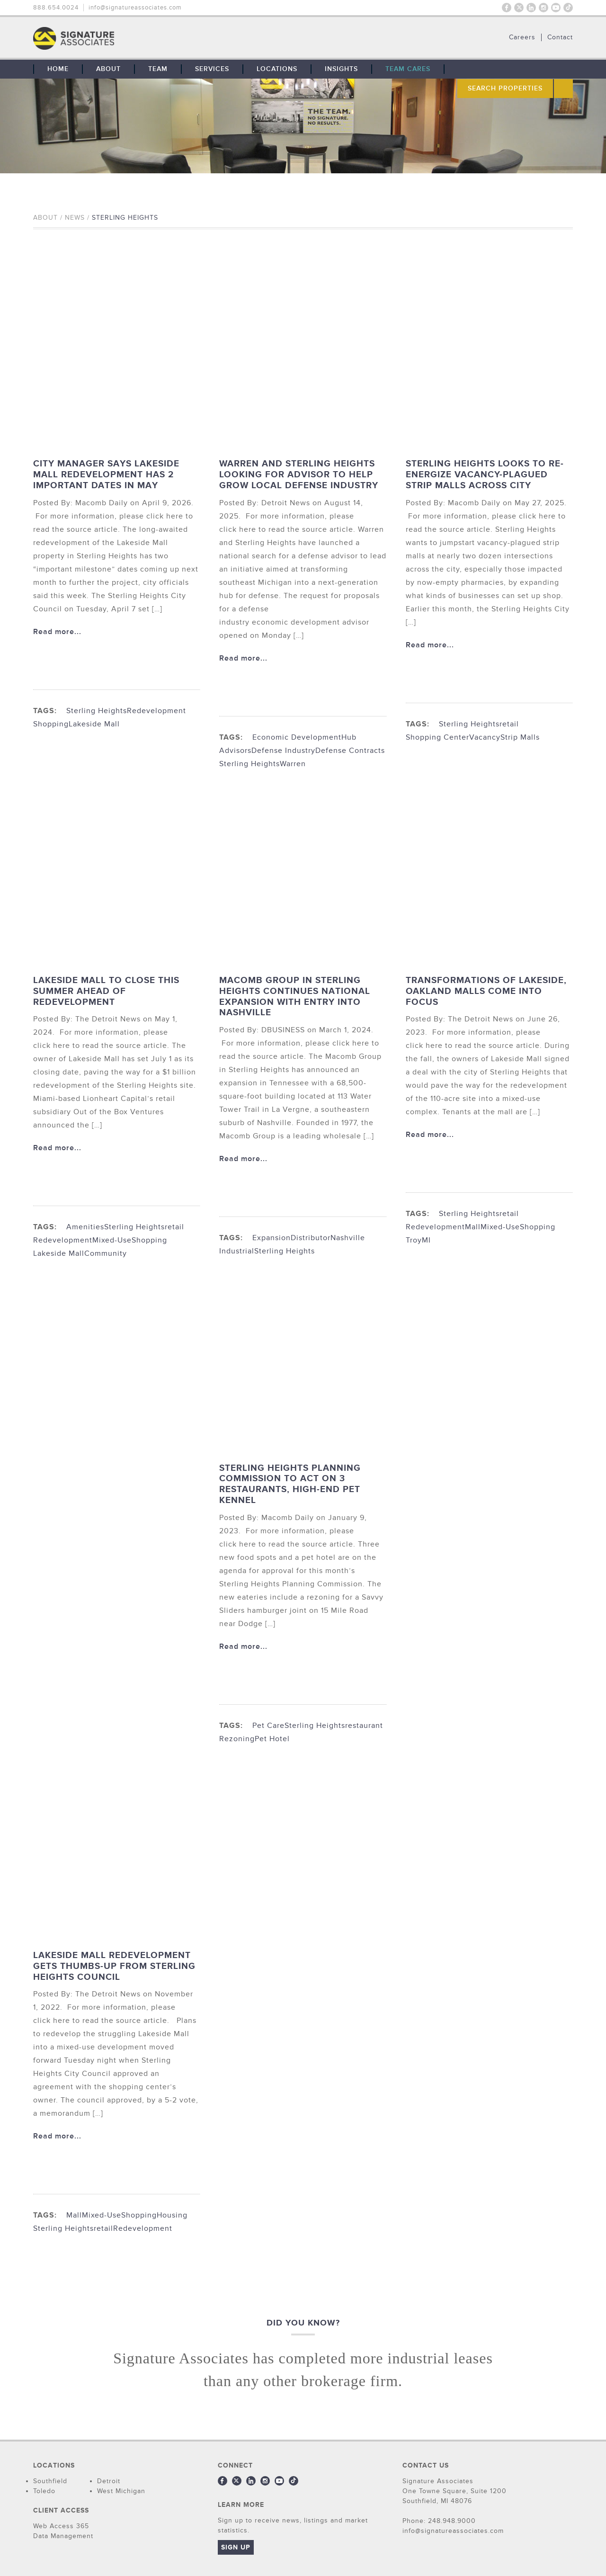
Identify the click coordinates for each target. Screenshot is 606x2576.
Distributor (310, 1238)
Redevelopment (156, 711)
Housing (172, 2215)
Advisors (235, 750)
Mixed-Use (112, 1240)
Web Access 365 (61, 2526)
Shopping (51, 724)
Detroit (108, 2481)
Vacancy (484, 737)
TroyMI (418, 1240)
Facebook (506, 7)
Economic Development (296, 737)
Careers (522, 37)
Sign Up (235, 2547)
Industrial (236, 1251)
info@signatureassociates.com (135, 7)
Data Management (63, 2536)
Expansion (271, 1238)
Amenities (85, 1227)
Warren (293, 764)
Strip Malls (520, 737)
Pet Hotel (272, 1739)
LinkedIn (531, 7)
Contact (560, 37)
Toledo (44, 2491)
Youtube (556, 7)
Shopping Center (437, 737)
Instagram (543, 7)
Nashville (347, 1238)
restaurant (364, 1725)
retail (509, 724)
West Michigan (121, 2491)
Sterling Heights (96, 711)
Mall (473, 1227)
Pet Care (268, 1725)
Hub (348, 737)
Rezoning (237, 1739)
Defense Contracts (350, 750)
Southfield (50, 2481)
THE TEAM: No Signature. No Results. (122, 38)
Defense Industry (283, 750)
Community (105, 1253)
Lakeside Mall (94, 724)
